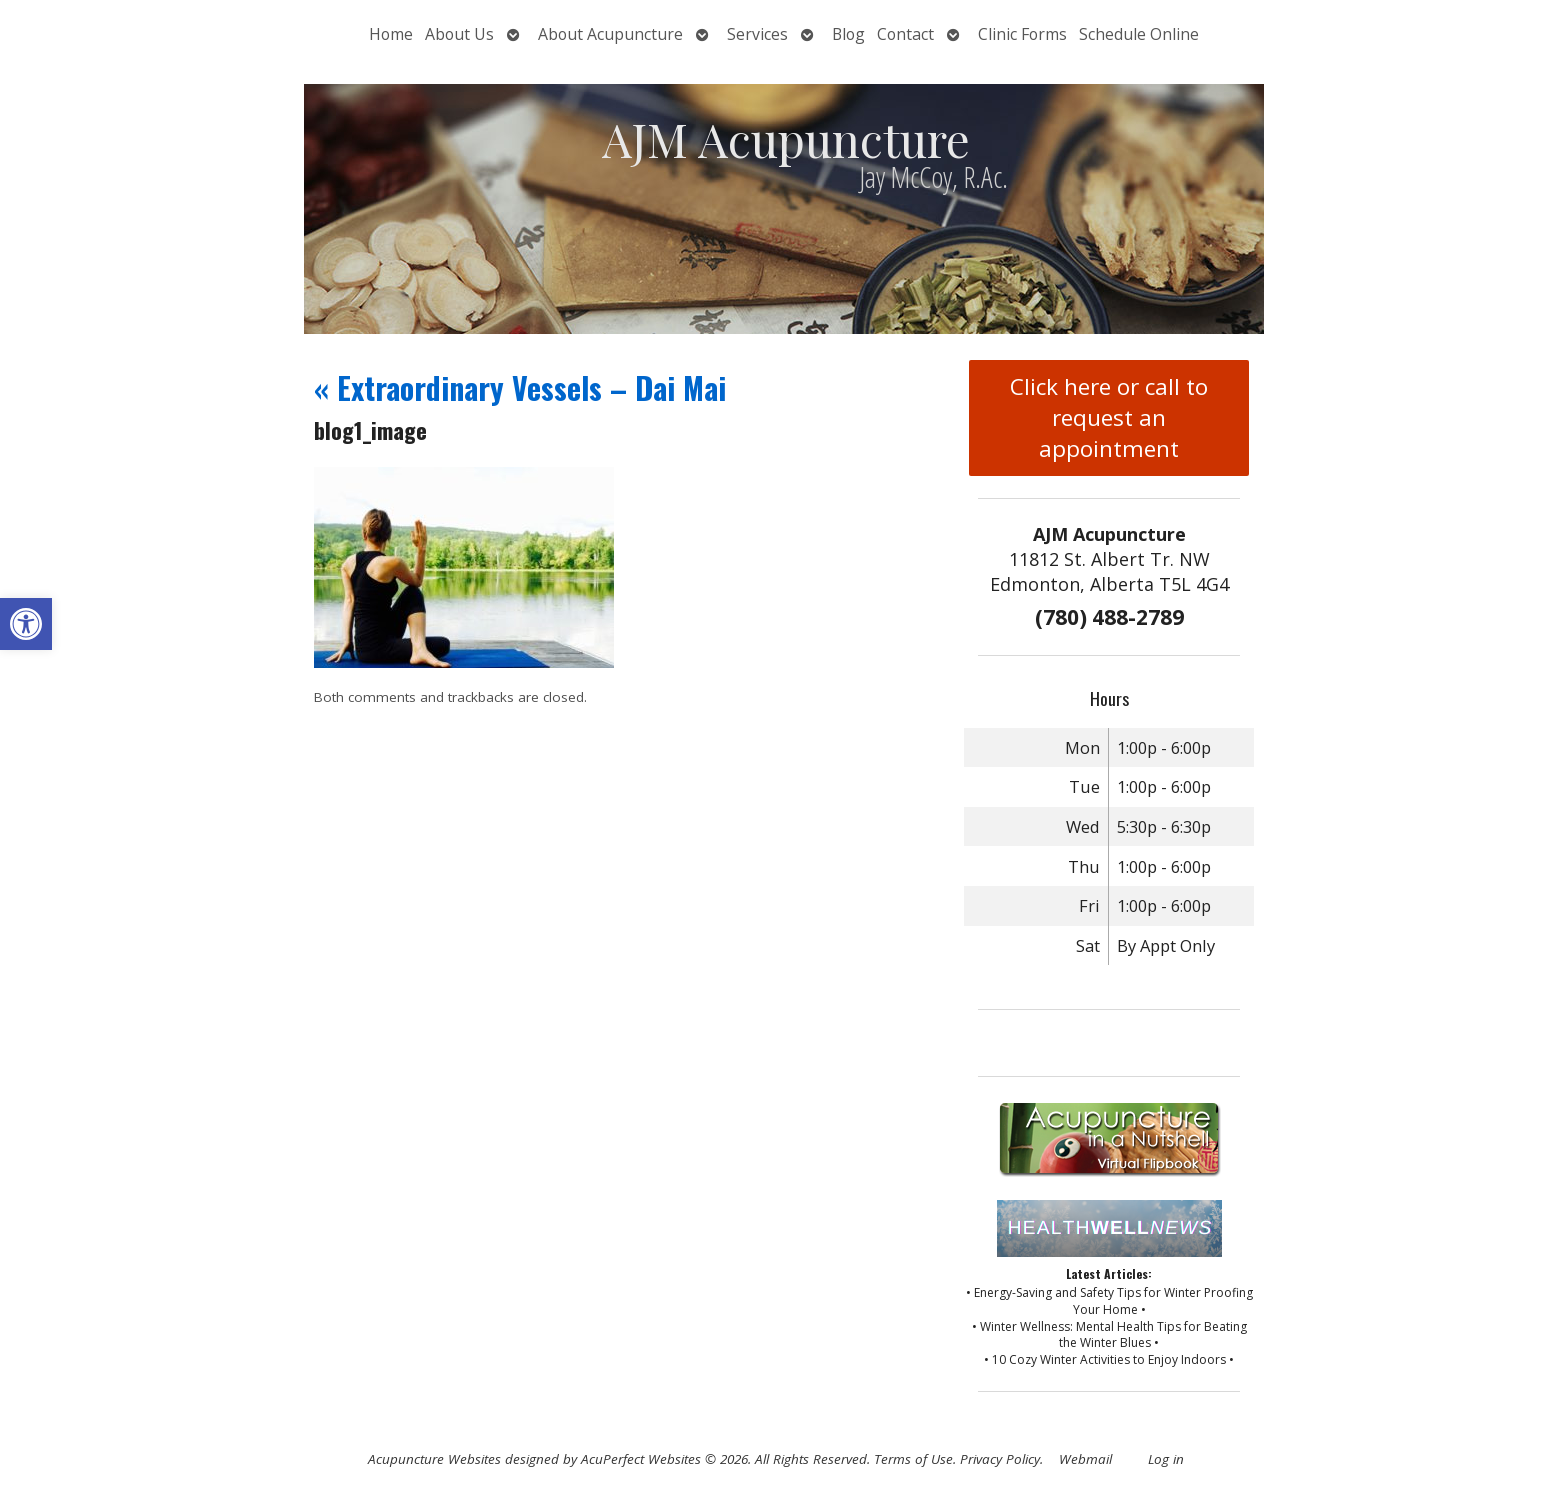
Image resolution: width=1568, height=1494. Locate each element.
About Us (459, 34)
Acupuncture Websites (434, 1459)
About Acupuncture (610, 34)
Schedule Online (1139, 34)
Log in (1166, 1459)
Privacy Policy (1000, 1459)
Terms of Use (913, 1459)
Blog (848, 34)
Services (757, 34)
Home (391, 34)
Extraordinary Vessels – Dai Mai (520, 387)
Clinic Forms (1022, 34)
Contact (905, 34)
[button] (26, 624)
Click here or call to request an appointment (1109, 417)
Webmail (1085, 1459)
